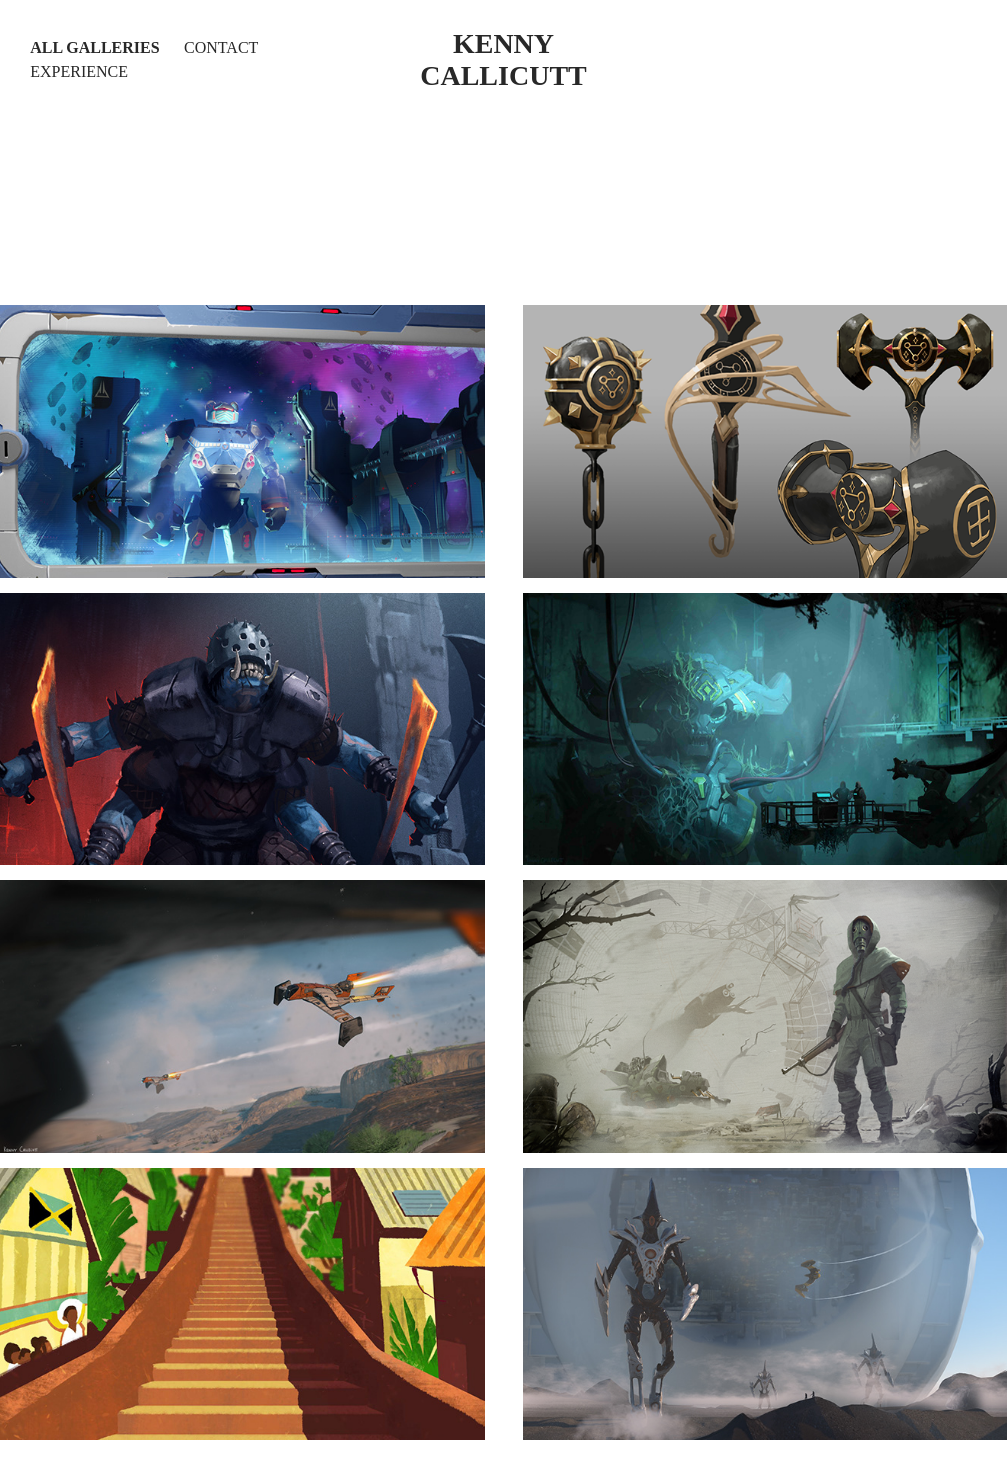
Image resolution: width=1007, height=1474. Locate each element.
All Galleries (94, 47)
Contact (221, 47)
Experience (79, 71)
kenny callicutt (503, 59)
